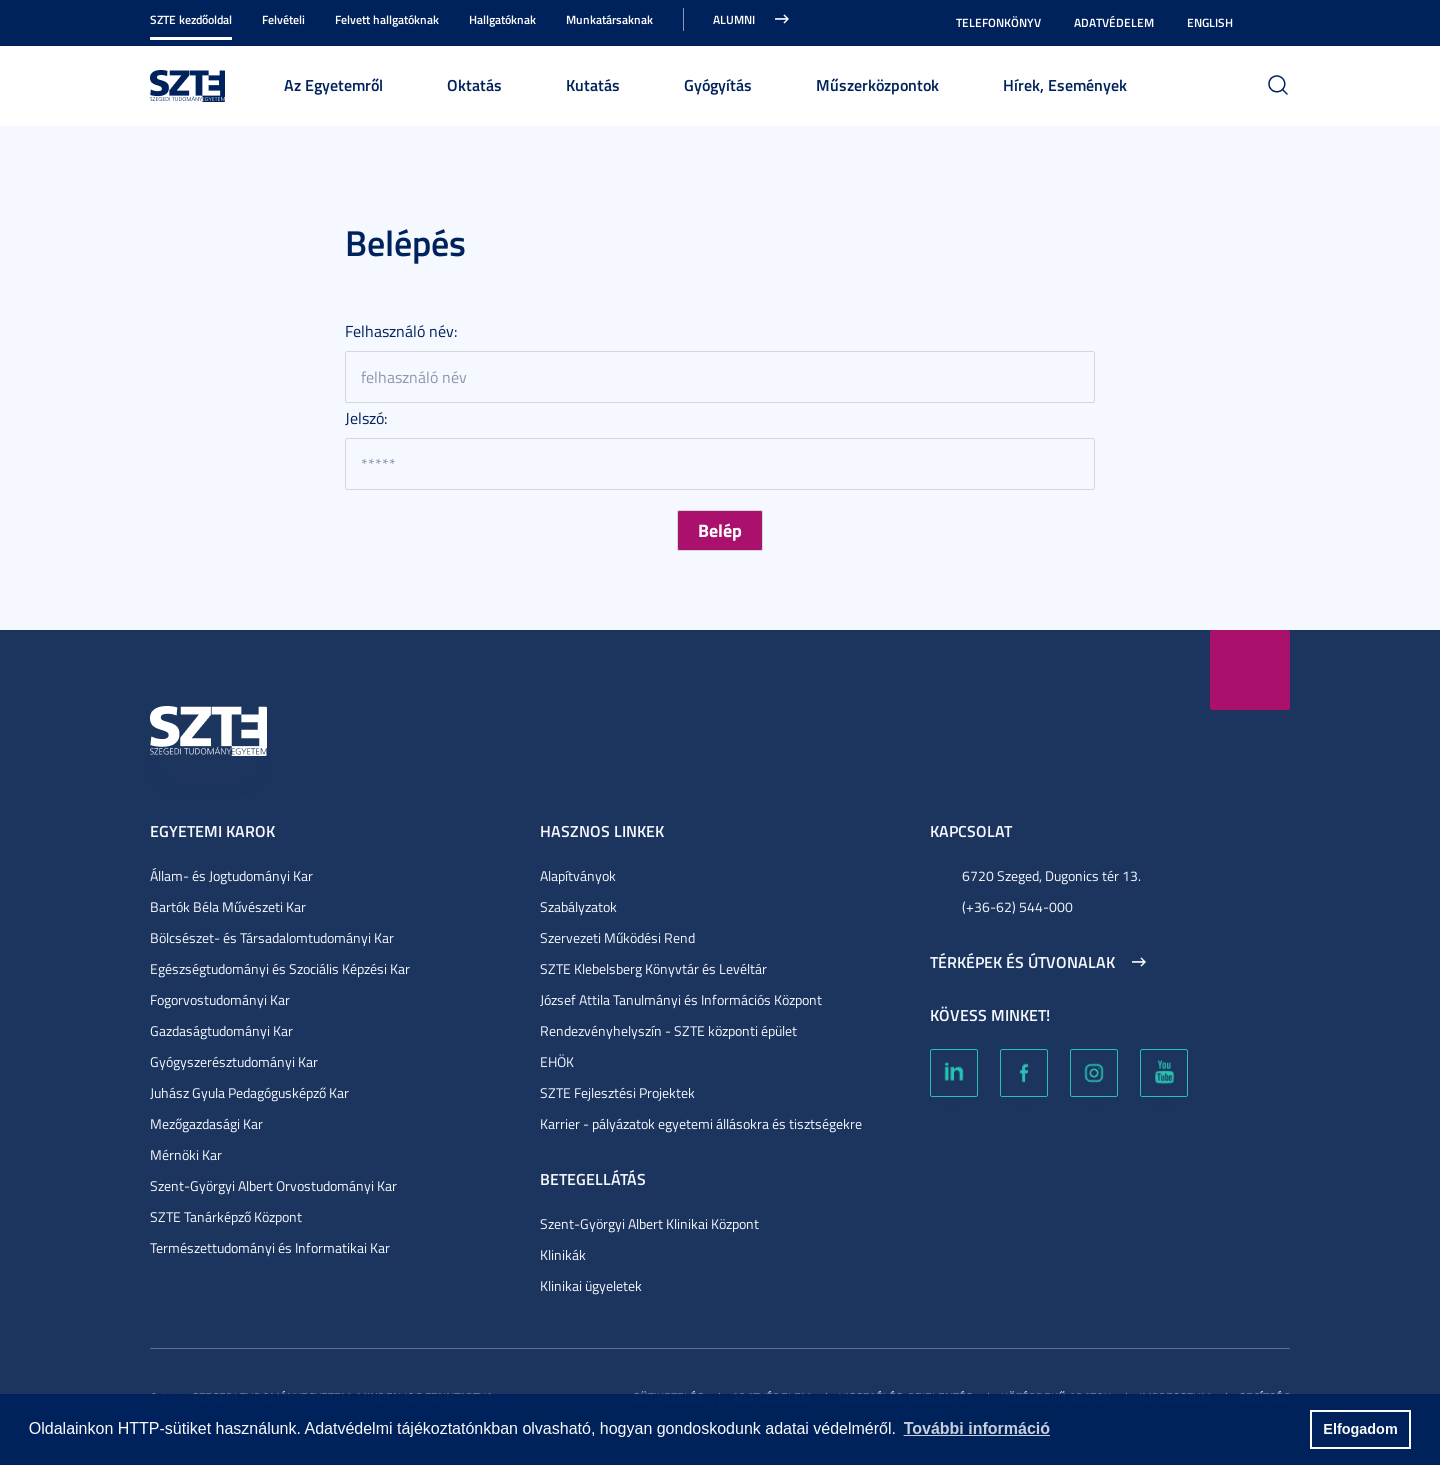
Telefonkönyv (998, 22)
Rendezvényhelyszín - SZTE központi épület (668, 1030)
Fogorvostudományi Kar (220, 999)
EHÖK (557, 1061)
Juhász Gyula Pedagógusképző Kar (249, 1092)
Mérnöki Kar (186, 1154)
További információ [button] (977, 1428)
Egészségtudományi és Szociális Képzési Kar (280, 968)
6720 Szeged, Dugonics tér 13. (1051, 875)
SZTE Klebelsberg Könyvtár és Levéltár (653, 968)
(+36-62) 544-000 (1017, 906)
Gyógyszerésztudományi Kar (234, 1061)
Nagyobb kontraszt (1278, 23)
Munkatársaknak (609, 19)
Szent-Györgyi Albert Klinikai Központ (649, 1223)
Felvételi (283, 19)
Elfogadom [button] (1360, 1429)
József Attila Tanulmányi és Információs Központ (681, 999)
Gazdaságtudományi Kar (221, 1030)
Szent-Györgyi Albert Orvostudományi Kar (273, 1185)
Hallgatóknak (502, 19)
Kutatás (593, 84)
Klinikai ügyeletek (591, 1285)
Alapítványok (578, 875)
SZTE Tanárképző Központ (226, 1216)
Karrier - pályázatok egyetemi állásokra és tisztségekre (701, 1123)
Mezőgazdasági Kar (206, 1123)
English (1210, 22)
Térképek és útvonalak (1022, 962)
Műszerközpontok (877, 84)
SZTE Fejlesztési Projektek (617, 1092)
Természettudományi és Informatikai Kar (270, 1247)
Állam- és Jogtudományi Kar (231, 875)
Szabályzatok (578, 906)
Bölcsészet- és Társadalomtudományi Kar (272, 937)
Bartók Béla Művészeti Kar (228, 906)
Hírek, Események (1065, 84)
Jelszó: (366, 418)
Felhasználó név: (401, 331)
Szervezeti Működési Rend (617, 937)
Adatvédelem (1114, 22)
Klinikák (563, 1254)
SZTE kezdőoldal (191, 19)
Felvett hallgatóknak (387, 19)
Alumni (734, 19)
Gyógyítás (718, 84)
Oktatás (474, 84)
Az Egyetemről (333, 84)
